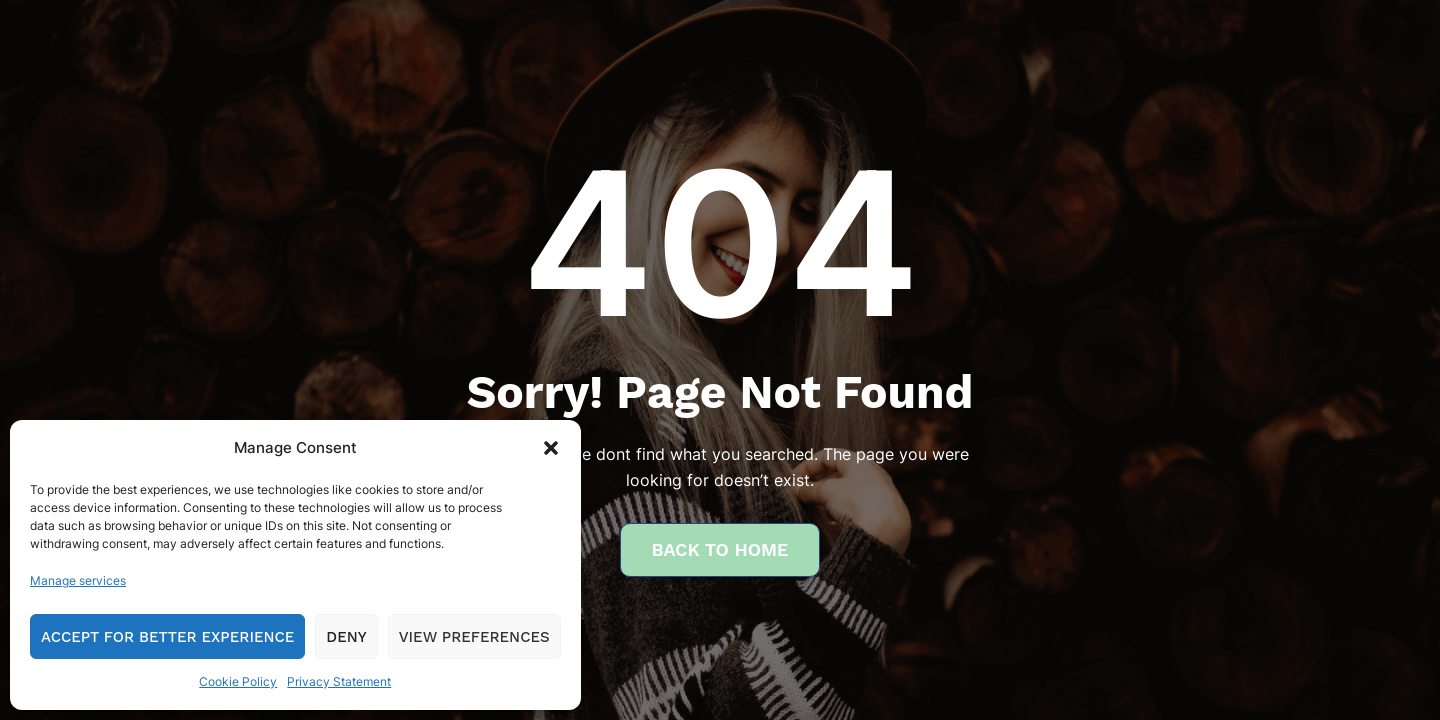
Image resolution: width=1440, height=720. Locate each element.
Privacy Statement (339, 681)
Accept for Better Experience (167, 637)
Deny (346, 637)
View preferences (474, 637)
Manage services (78, 580)
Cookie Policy (238, 681)
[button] (551, 448)
